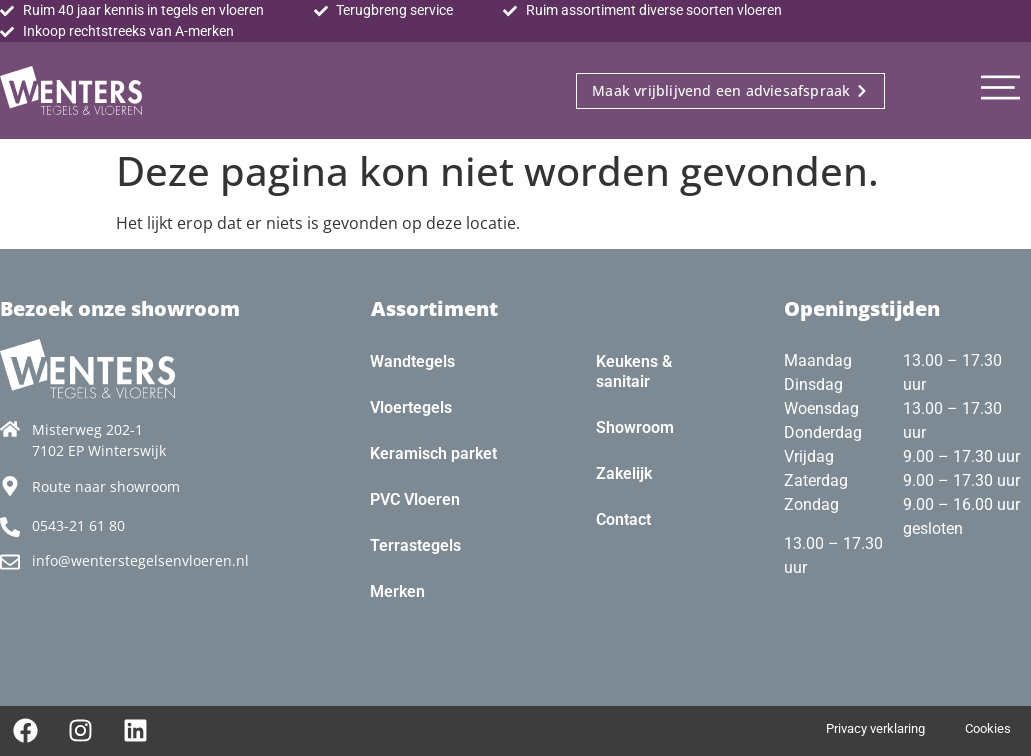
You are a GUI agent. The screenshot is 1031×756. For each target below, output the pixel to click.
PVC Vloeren (415, 499)
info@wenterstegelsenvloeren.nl (140, 560)
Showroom (635, 427)
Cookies (988, 728)
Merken (397, 591)
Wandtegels (412, 361)
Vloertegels (411, 407)
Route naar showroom (106, 486)
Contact (623, 519)
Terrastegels (415, 545)
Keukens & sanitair (634, 371)
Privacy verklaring (875, 728)
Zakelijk (624, 473)
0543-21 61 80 (78, 525)
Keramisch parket (433, 453)
